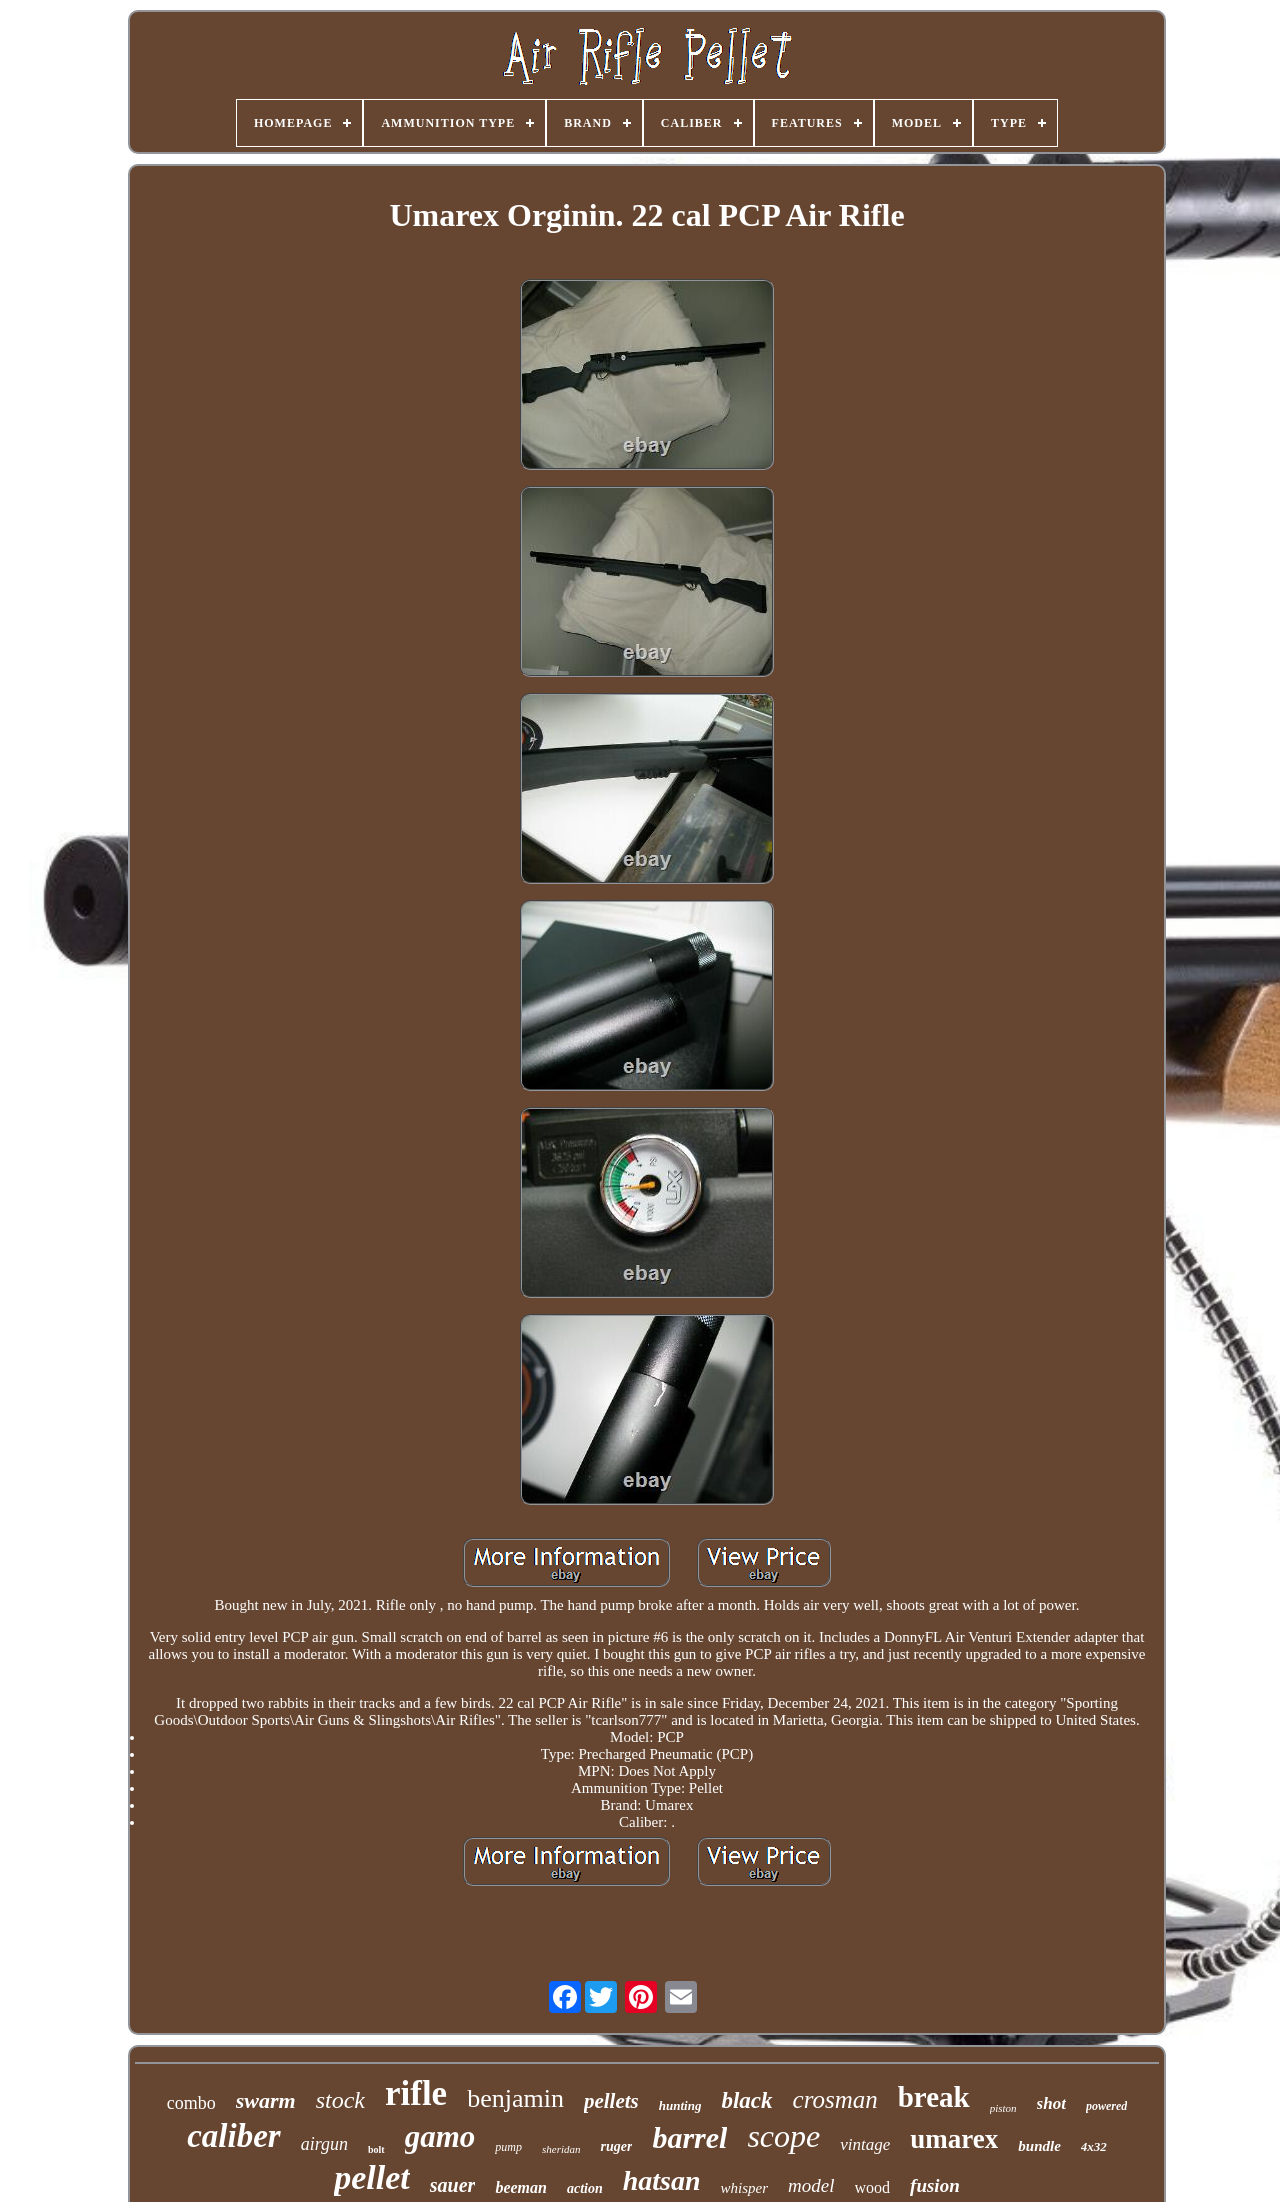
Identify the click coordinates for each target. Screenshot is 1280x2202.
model (811, 2185)
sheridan (561, 2149)
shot (1051, 2103)
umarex (954, 2139)
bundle (1039, 2146)
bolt (376, 2149)
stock (340, 2100)
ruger (616, 2146)
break (934, 2097)
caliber (233, 2136)
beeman (521, 2187)
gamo (440, 2136)
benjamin (515, 2098)
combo (191, 2103)
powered (1106, 2106)
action (585, 2188)
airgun (324, 2144)
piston (1003, 2108)
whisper (745, 2188)
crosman (835, 2099)
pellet (372, 2177)
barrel (689, 2137)
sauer (453, 2185)
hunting (680, 2105)
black (746, 2100)
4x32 (1094, 2146)
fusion (935, 2185)
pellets (611, 2101)
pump (508, 2147)
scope (783, 2136)
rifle (416, 2093)
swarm (266, 2100)
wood (873, 2187)
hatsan (662, 2180)
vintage (865, 2144)
